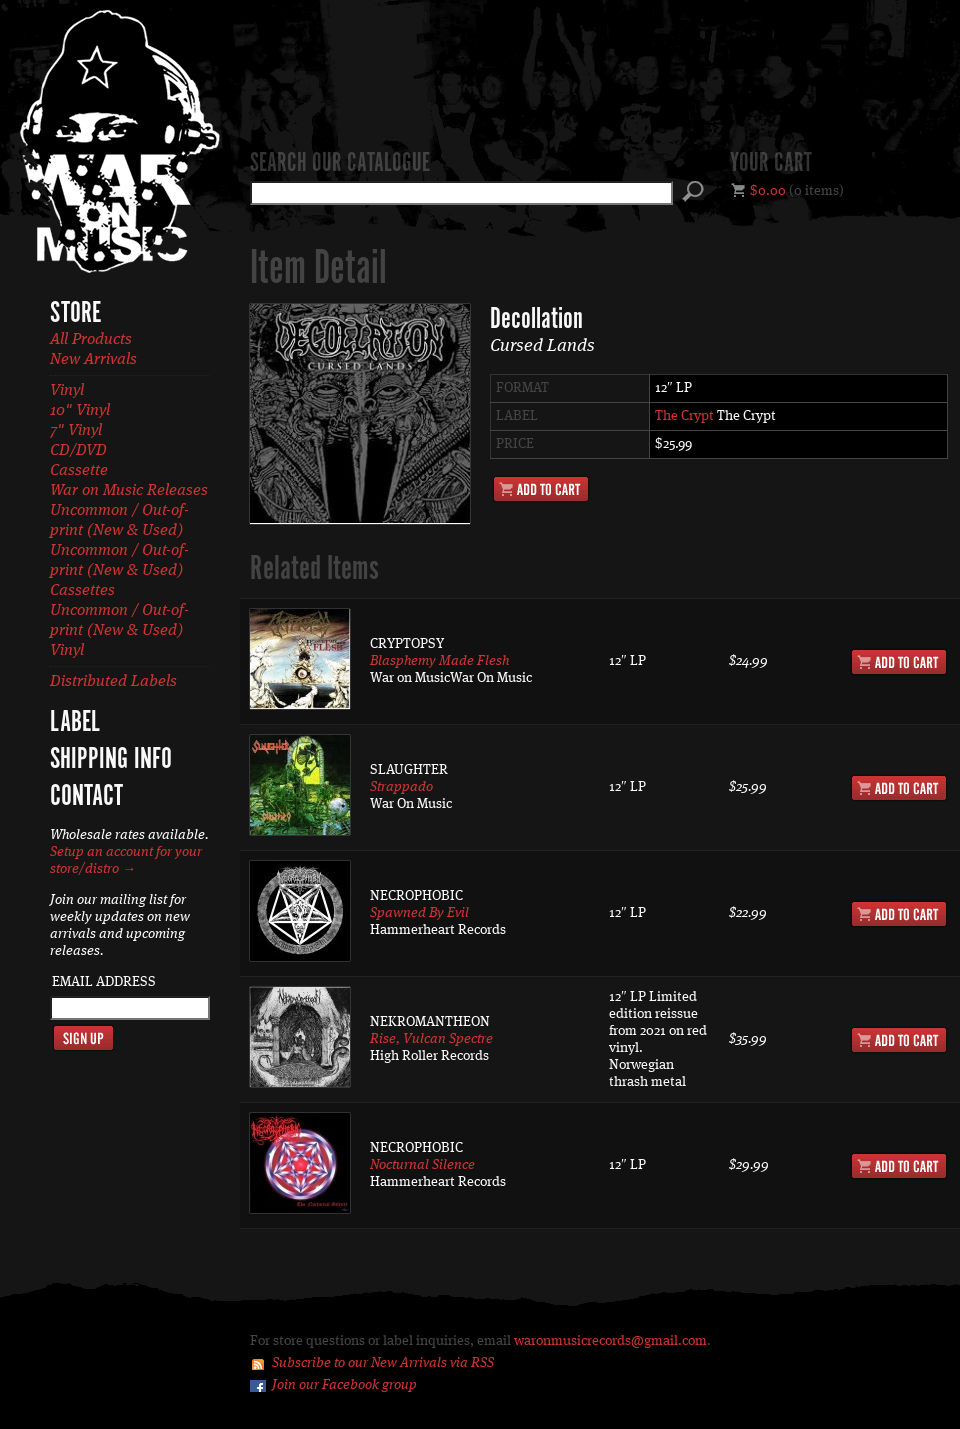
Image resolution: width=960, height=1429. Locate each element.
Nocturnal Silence (422, 1165)
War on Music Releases (129, 491)
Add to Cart (541, 489)
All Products (91, 340)
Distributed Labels (113, 682)
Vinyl (67, 391)
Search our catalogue (340, 164)
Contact (86, 797)
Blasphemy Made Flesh (439, 661)
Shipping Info (111, 760)
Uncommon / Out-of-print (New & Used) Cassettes (119, 571)
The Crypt (684, 416)
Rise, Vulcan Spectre (431, 1039)
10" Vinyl (80, 411)
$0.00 (768, 191)
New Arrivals (93, 360)
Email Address (104, 982)
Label (75, 723)
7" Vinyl (76, 431)
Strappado (401, 787)
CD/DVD (78, 451)
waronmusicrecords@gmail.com (610, 1341)
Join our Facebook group (344, 1385)
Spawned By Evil (419, 913)
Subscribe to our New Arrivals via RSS (383, 1363)
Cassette (79, 471)
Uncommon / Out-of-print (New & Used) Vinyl (119, 631)
